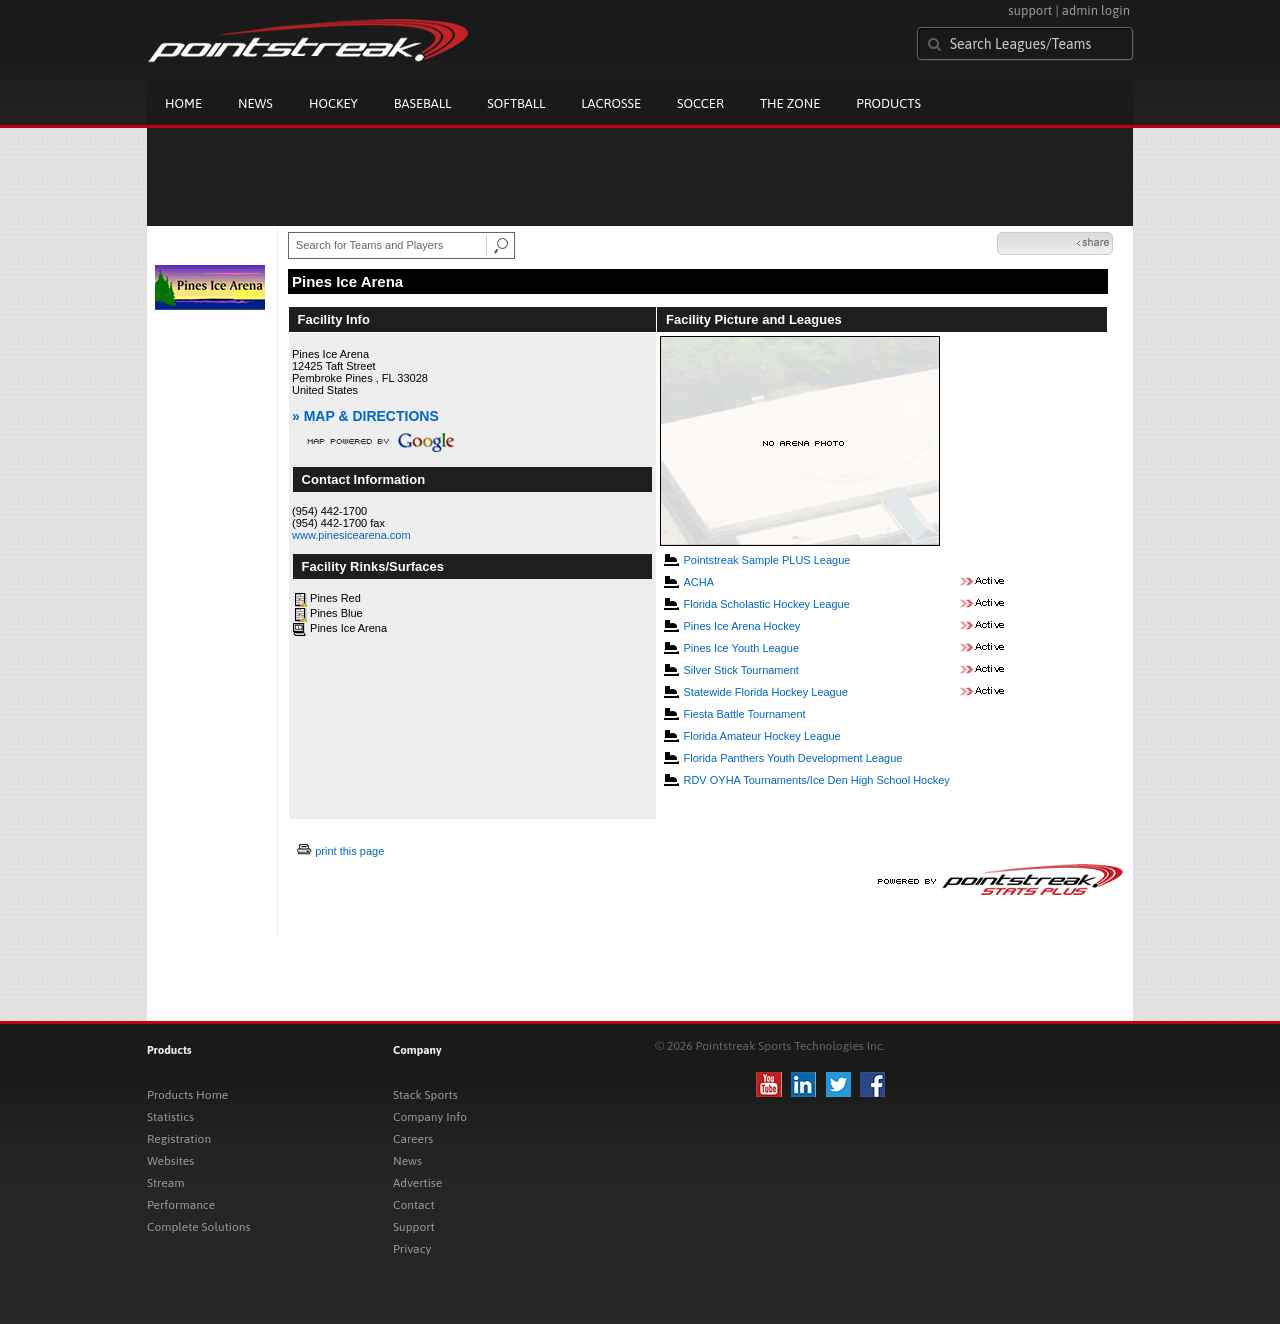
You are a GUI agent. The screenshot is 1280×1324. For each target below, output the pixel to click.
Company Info (430, 1117)
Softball (516, 103)
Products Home (187, 1095)
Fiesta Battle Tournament (744, 714)
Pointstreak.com (308, 42)
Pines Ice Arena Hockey (741, 626)
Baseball (423, 103)
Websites (170, 1161)
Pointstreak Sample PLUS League (766, 560)
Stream (165, 1183)
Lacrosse (611, 103)
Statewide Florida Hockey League (765, 692)
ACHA (698, 582)
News (255, 103)
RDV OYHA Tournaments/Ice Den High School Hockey (816, 780)
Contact (414, 1205)
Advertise (417, 1183)
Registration (179, 1139)
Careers (413, 1139)
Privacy (412, 1249)
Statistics (170, 1117)
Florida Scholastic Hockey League (766, 604)
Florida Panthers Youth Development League (792, 758)
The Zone (790, 103)
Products (888, 103)
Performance (181, 1205)
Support (414, 1227)
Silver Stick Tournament (740, 670)
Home (183, 103)
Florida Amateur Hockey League (761, 736)
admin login (1096, 10)
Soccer (700, 103)
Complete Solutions (198, 1227)
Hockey (333, 103)
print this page (349, 851)
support (1030, 10)
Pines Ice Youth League (741, 648)
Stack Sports (425, 1095)
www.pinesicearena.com (351, 535)
